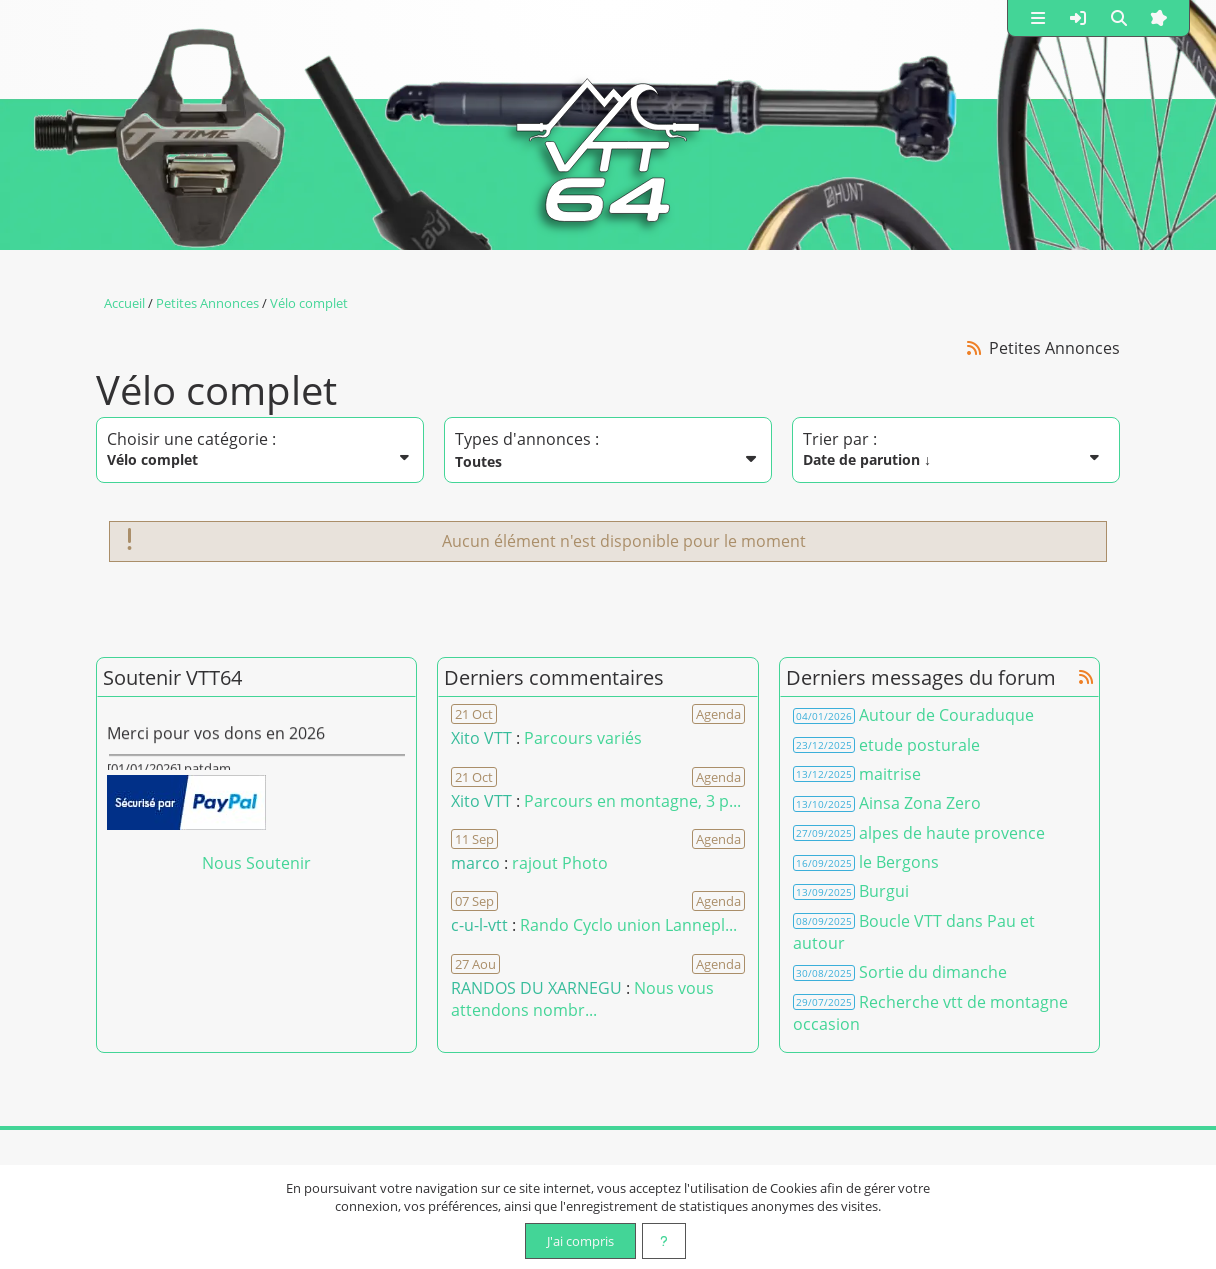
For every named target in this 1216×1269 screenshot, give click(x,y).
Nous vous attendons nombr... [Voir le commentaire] (582, 999)
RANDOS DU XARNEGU (538, 988)
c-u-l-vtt (479, 925)
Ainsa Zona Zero (920, 803)
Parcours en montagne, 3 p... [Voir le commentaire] (632, 801)
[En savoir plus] (664, 1241)
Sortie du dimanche (933, 972)
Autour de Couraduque (946, 715)
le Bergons (899, 862)
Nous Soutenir (256, 863)
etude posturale (919, 745)
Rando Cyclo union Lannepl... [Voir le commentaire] (628, 925)
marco (475, 863)
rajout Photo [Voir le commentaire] (560, 863)
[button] (1038, 18)
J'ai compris (580, 1241)
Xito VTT (481, 738)
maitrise (890, 774)
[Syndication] (974, 347)
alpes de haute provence (952, 833)
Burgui (884, 891)
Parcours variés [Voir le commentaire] (583, 738)
